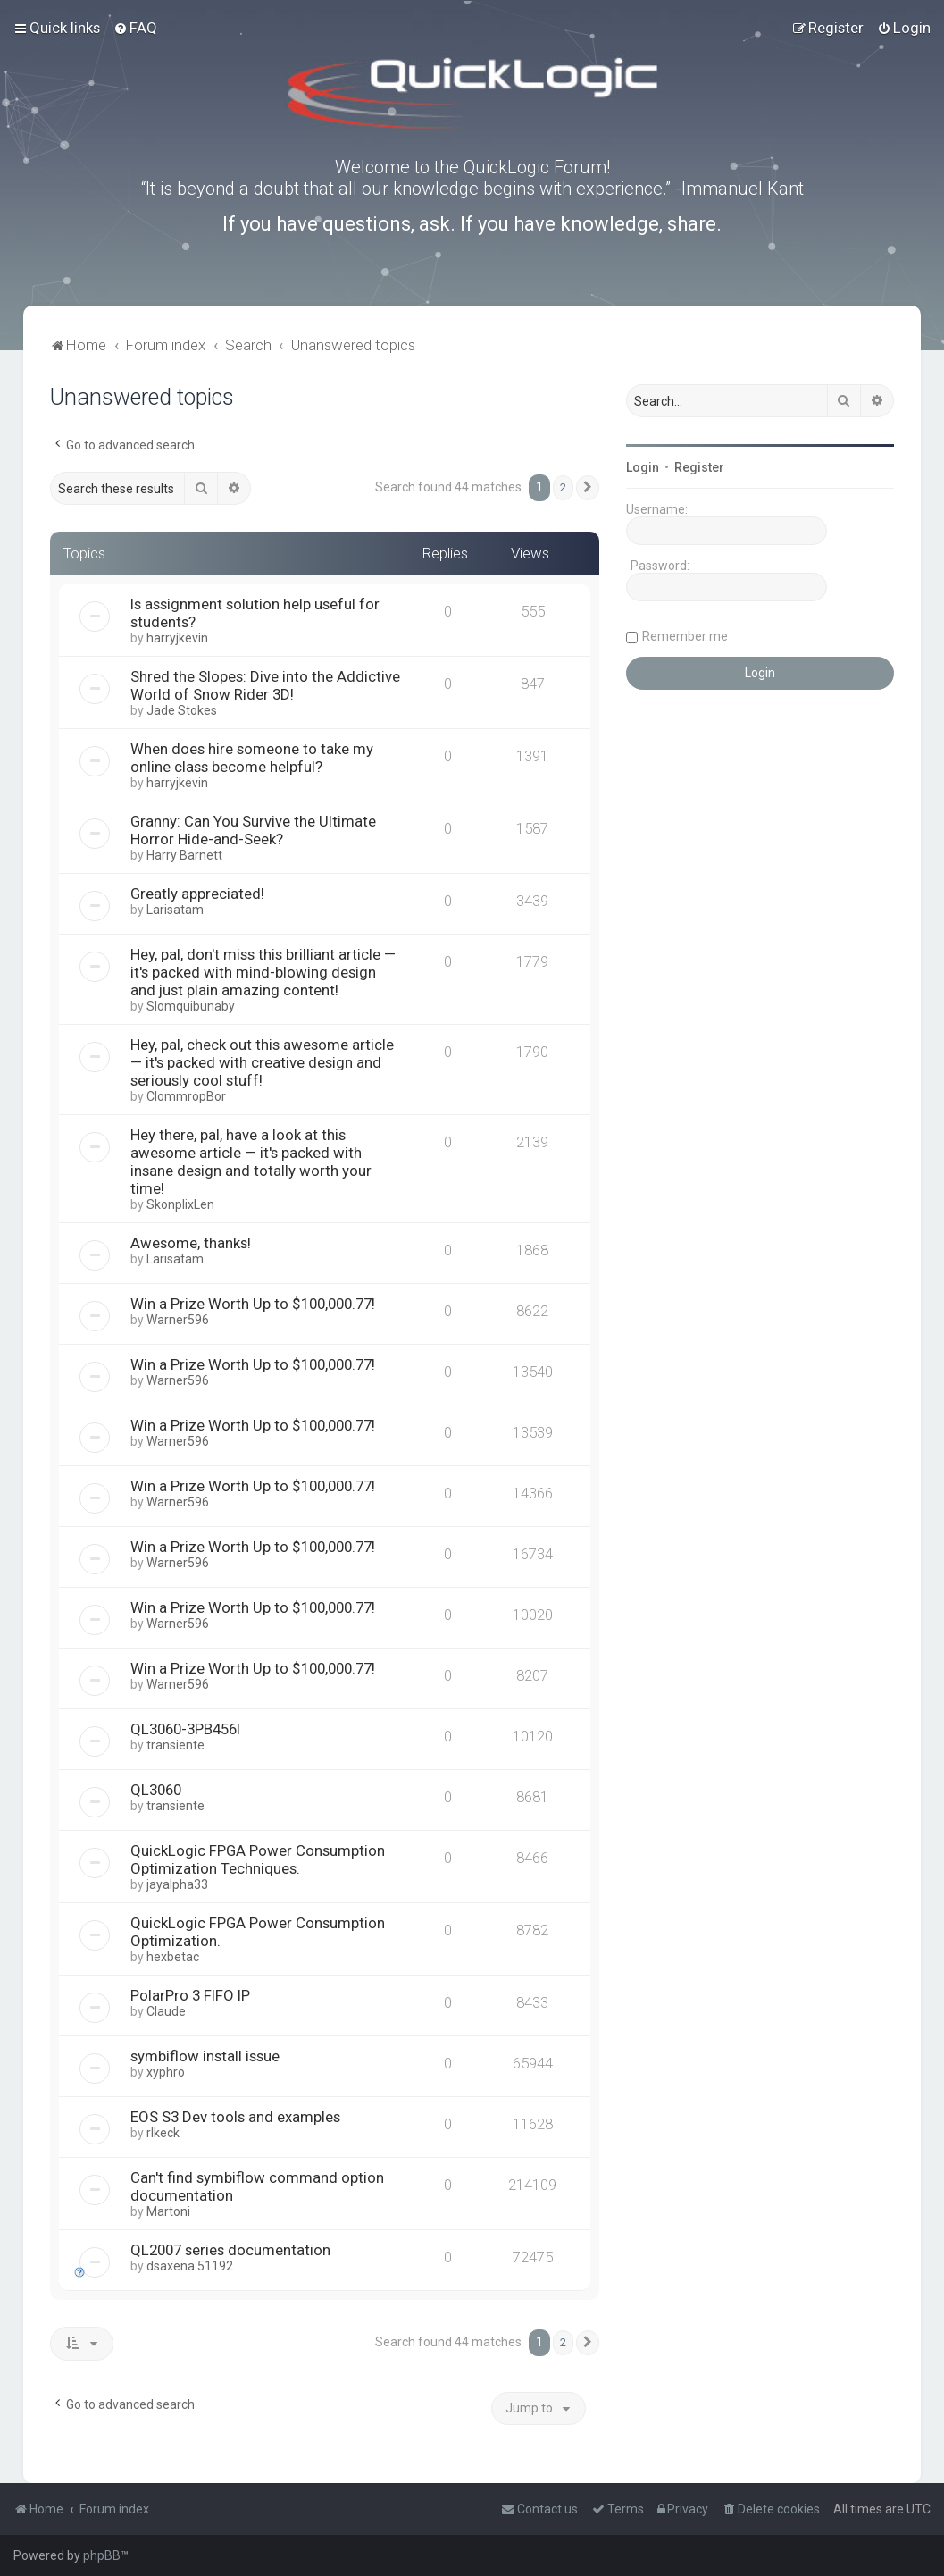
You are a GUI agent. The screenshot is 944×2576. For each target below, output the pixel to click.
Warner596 (177, 1320)
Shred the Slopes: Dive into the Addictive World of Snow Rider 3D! (265, 685)
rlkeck (163, 2133)
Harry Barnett (184, 855)
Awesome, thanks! (190, 1243)
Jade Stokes (181, 710)
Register (699, 467)
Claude (166, 2011)
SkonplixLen (180, 1204)
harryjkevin (177, 638)
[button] (587, 487)
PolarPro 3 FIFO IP (190, 1995)
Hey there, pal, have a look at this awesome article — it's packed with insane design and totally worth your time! (251, 1161)
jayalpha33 (177, 1884)
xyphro (165, 2072)
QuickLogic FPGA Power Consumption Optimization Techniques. (257, 1859)
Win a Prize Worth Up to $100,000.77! (252, 1304)
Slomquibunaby (190, 1006)
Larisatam (175, 909)
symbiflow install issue (205, 2056)
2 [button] (563, 487)
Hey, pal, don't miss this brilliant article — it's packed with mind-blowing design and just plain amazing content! (263, 972)
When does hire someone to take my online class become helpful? (251, 758)
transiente (175, 1745)
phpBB (102, 2555)
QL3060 (155, 1790)
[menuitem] (135, 27)
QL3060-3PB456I (185, 1729)
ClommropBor (186, 1096)
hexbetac (172, 1957)
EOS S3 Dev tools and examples (235, 2117)
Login (642, 467)
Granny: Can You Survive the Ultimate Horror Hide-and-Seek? (253, 830)
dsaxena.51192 (189, 2266)
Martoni (168, 2211)
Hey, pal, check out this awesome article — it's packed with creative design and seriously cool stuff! (262, 1062)
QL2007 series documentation (230, 2250)
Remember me (685, 636)
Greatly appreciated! (197, 893)
